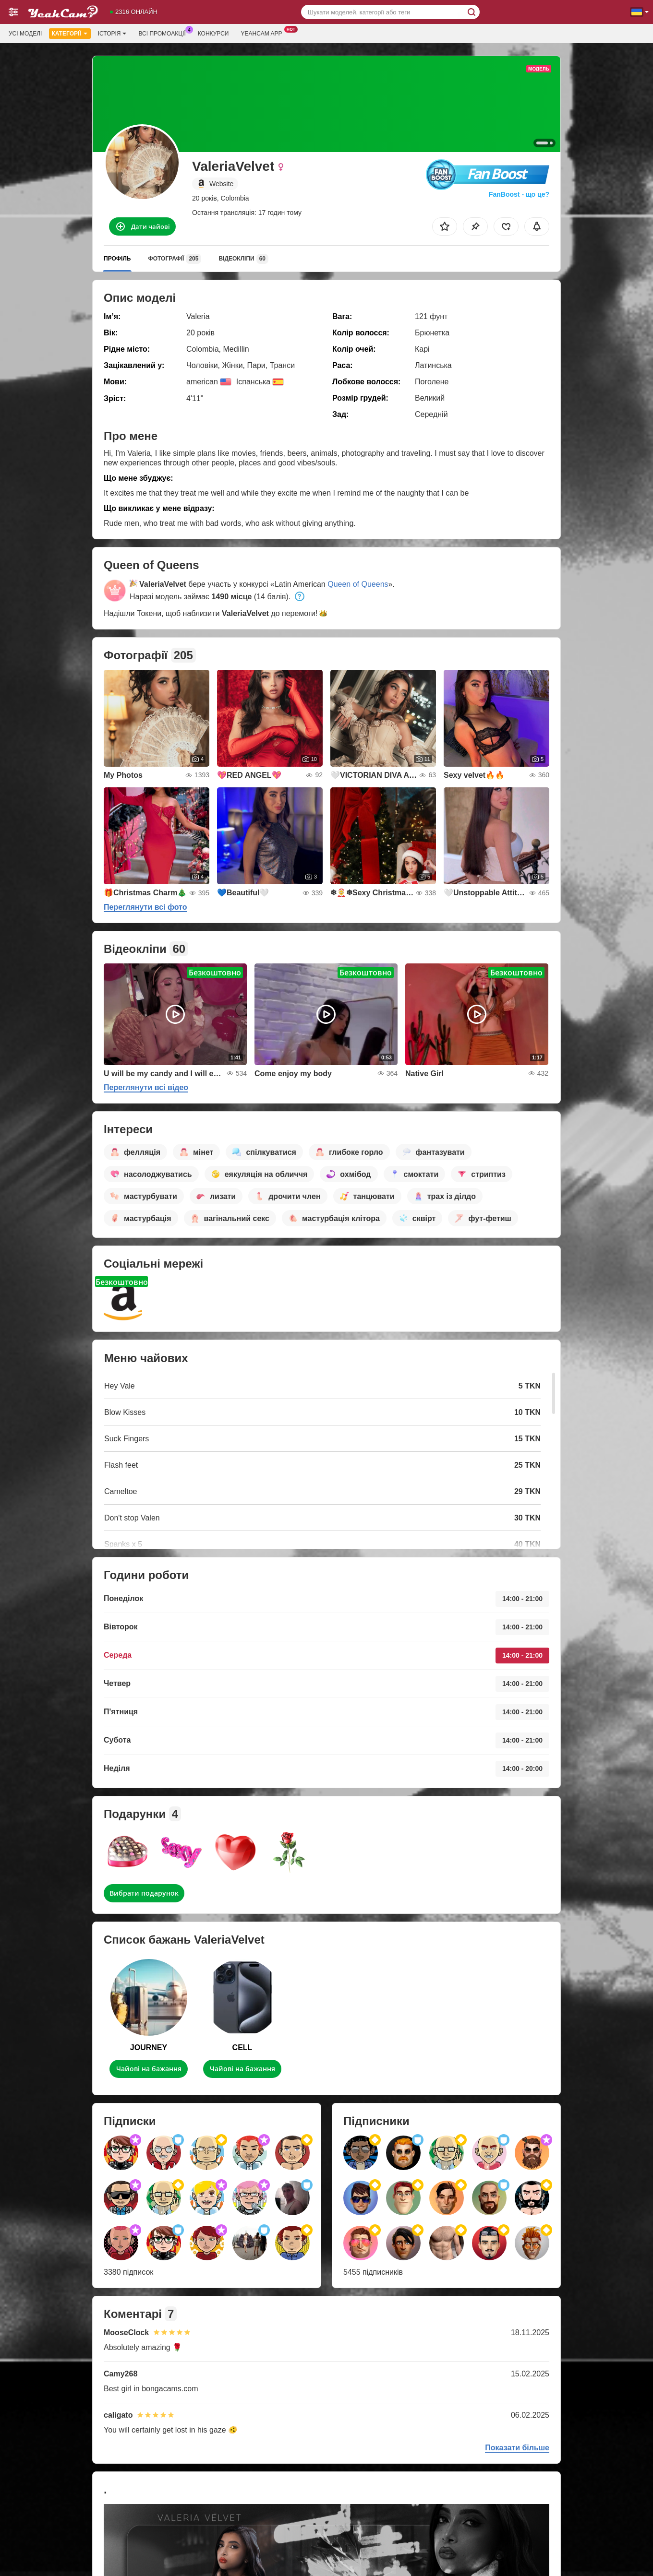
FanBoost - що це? (519, 194)
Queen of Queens (357, 584)
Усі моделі (25, 33)
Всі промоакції (164, 32)
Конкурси (213, 33)
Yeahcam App (264, 32)
